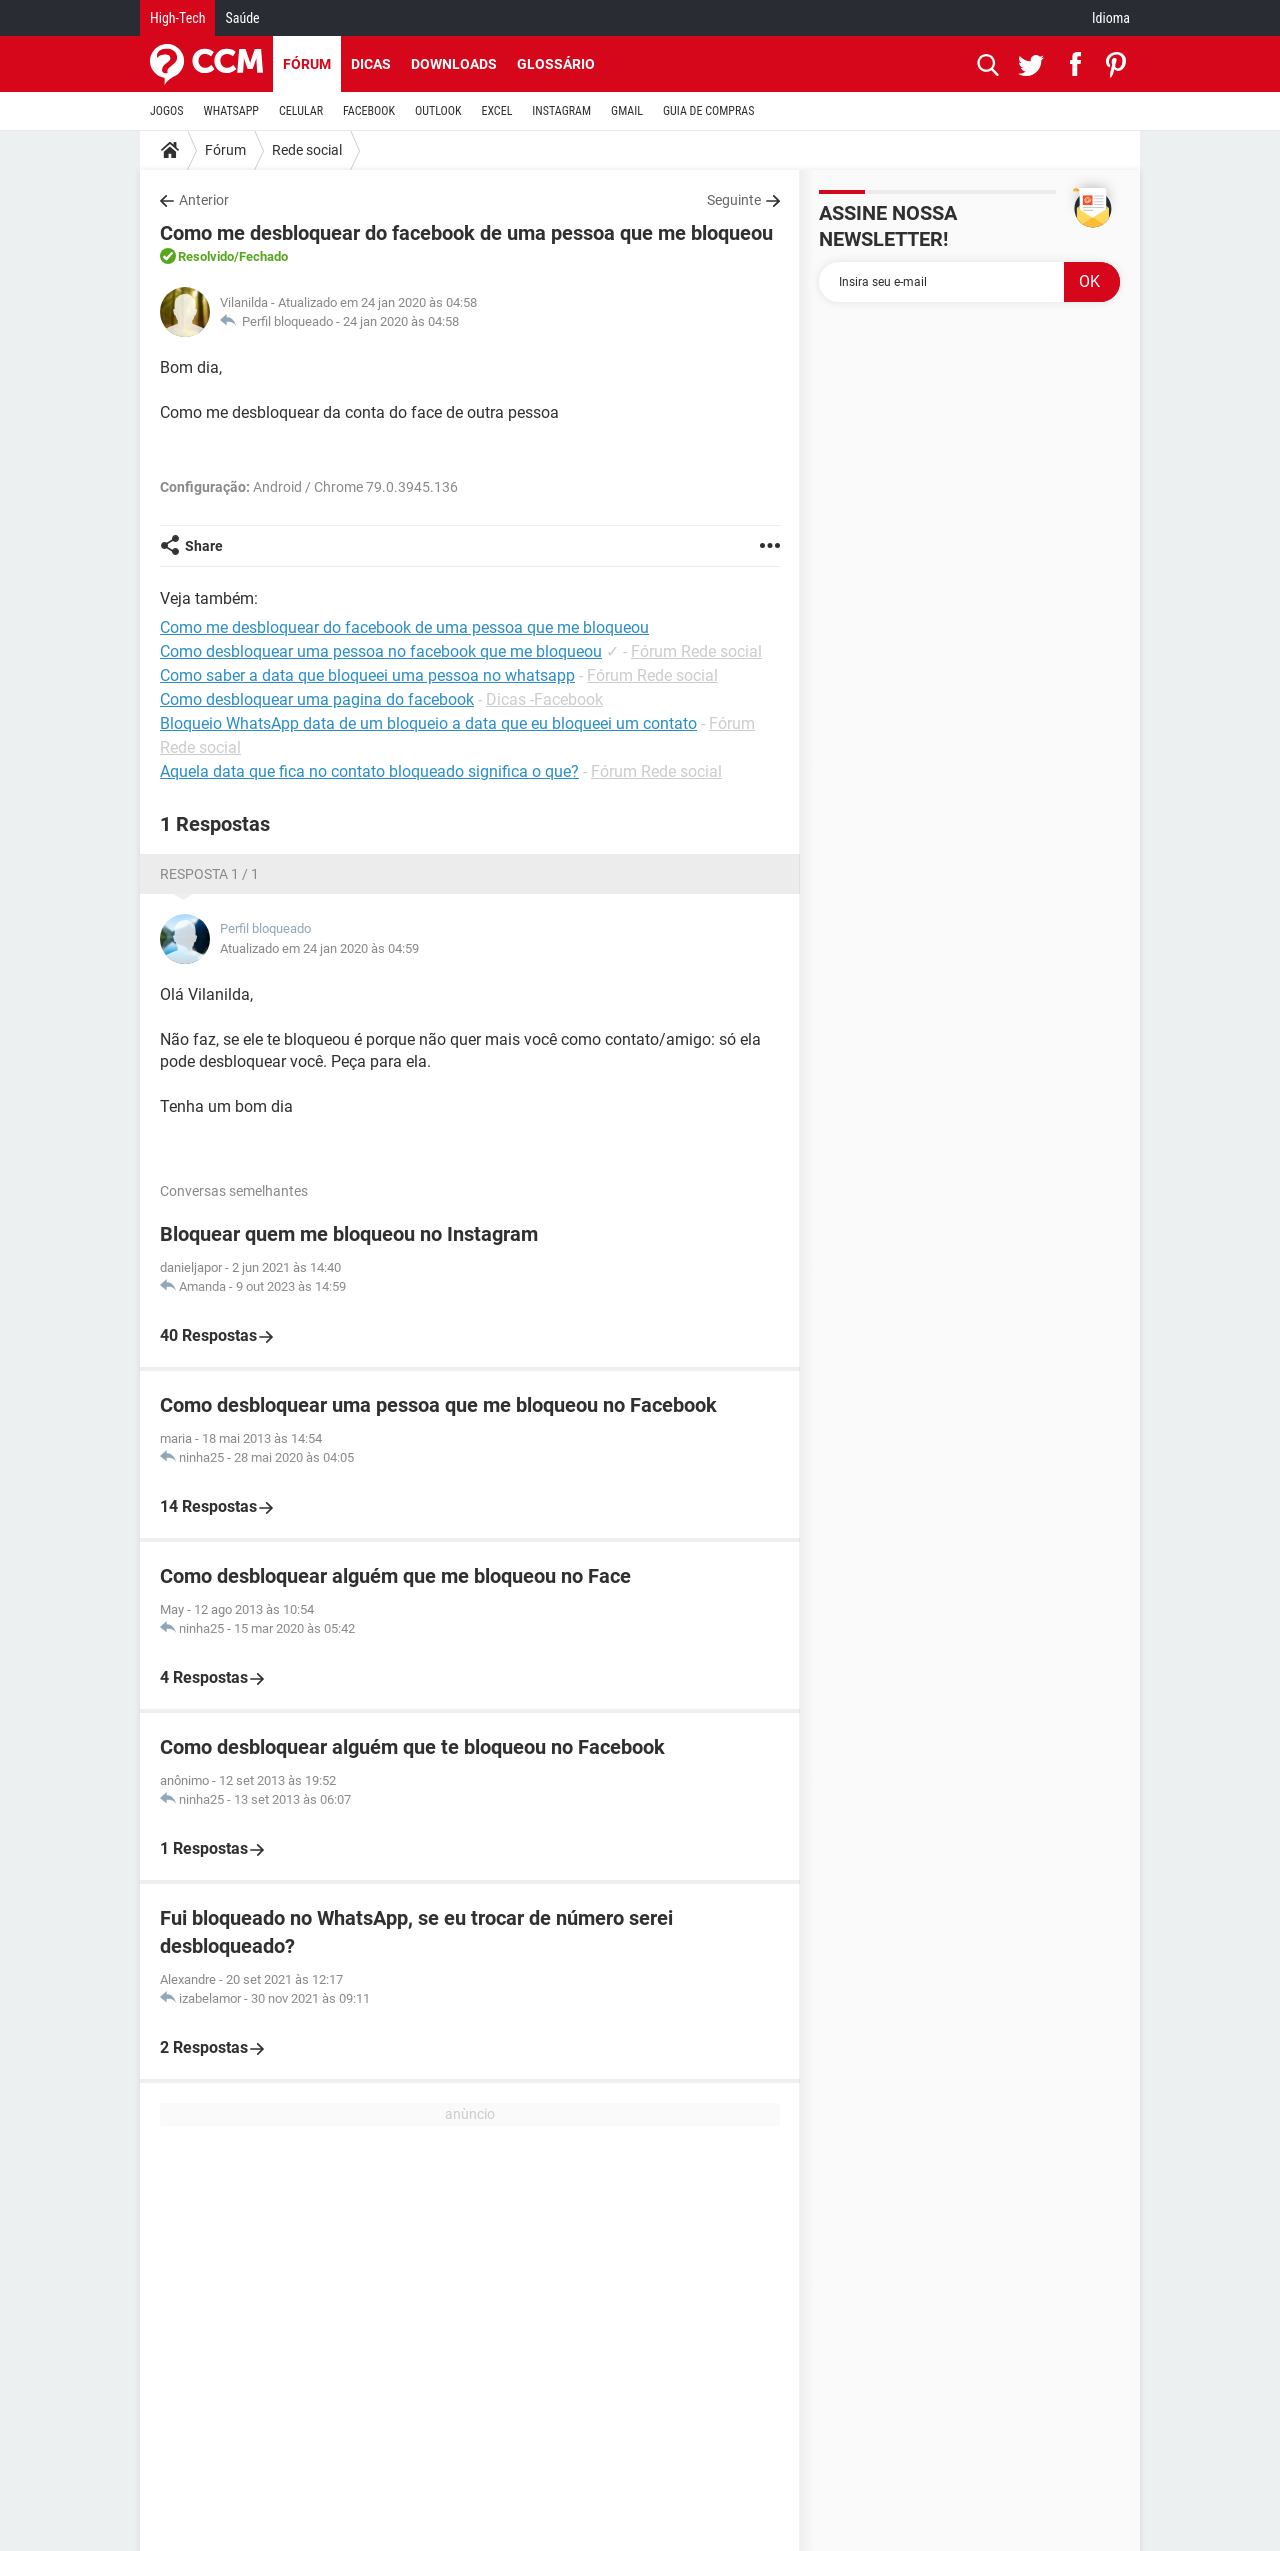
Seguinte (734, 200)
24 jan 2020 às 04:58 (401, 321)
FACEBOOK (369, 111)
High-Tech (177, 18)
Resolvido (206, 256)
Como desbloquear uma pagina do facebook (317, 699)
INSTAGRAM (561, 111)
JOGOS (167, 111)
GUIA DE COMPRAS (708, 111)
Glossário (556, 64)
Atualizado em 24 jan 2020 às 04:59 (319, 948)
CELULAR (301, 111)
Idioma (1111, 18)
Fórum (307, 64)
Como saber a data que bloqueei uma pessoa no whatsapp (367, 675)
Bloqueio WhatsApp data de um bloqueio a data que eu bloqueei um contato (428, 723)
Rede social (307, 150)
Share (204, 546)
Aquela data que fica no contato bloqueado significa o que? (369, 771)
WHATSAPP (231, 111)
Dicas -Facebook (544, 699)
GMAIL (627, 111)
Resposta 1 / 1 (209, 874)
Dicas (371, 64)
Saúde (242, 18)
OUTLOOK (438, 111)
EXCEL (496, 111)
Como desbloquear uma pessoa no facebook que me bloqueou (381, 651)
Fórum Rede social (696, 651)
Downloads (454, 64)
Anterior (204, 200)
